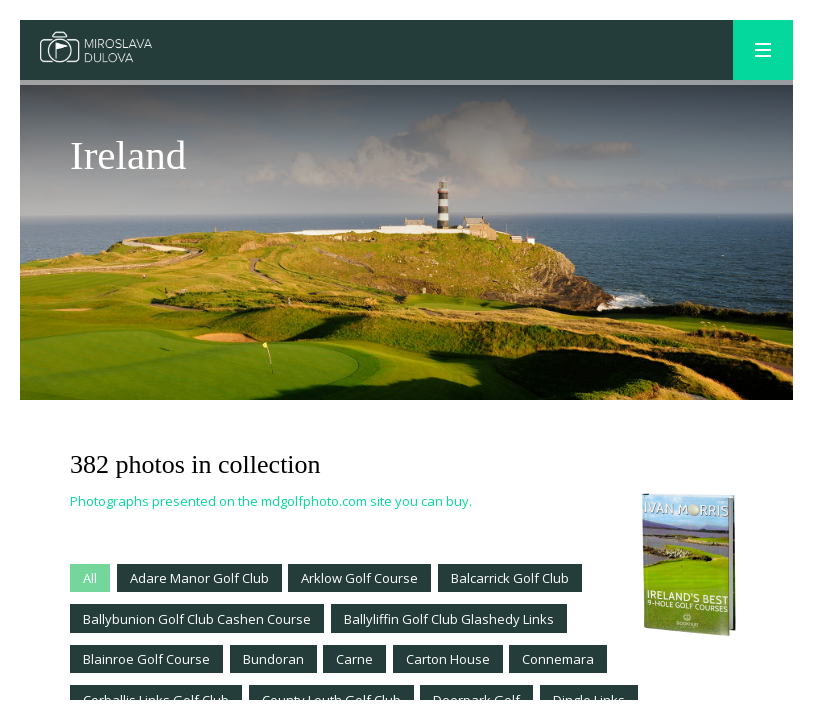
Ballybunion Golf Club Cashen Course (197, 619)
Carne (354, 659)
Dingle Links (589, 700)
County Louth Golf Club (331, 700)
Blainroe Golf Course (146, 659)
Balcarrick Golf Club (510, 578)
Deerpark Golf (476, 700)
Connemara (558, 659)
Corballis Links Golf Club (156, 700)
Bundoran (273, 659)
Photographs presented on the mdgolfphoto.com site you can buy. (271, 501)
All (90, 578)
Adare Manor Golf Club (199, 578)
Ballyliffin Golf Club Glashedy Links (449, 619)
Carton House (448, 659)
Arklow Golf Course (359, 578)
